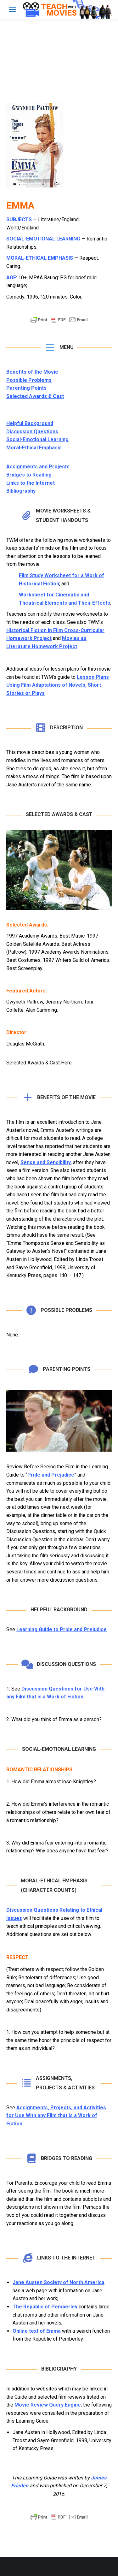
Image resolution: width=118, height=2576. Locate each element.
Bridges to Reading (29, 475)
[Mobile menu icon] (12, 9)
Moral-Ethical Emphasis (34, 448)
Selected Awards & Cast (35, 396)
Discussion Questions (32, 432)
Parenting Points (26, 388)
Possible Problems (29, 380)
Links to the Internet (30, 483)
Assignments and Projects (38, 467)
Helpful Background (29, 423)
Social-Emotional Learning (37, 439)
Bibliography (21, 491)
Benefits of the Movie (32, 372)
